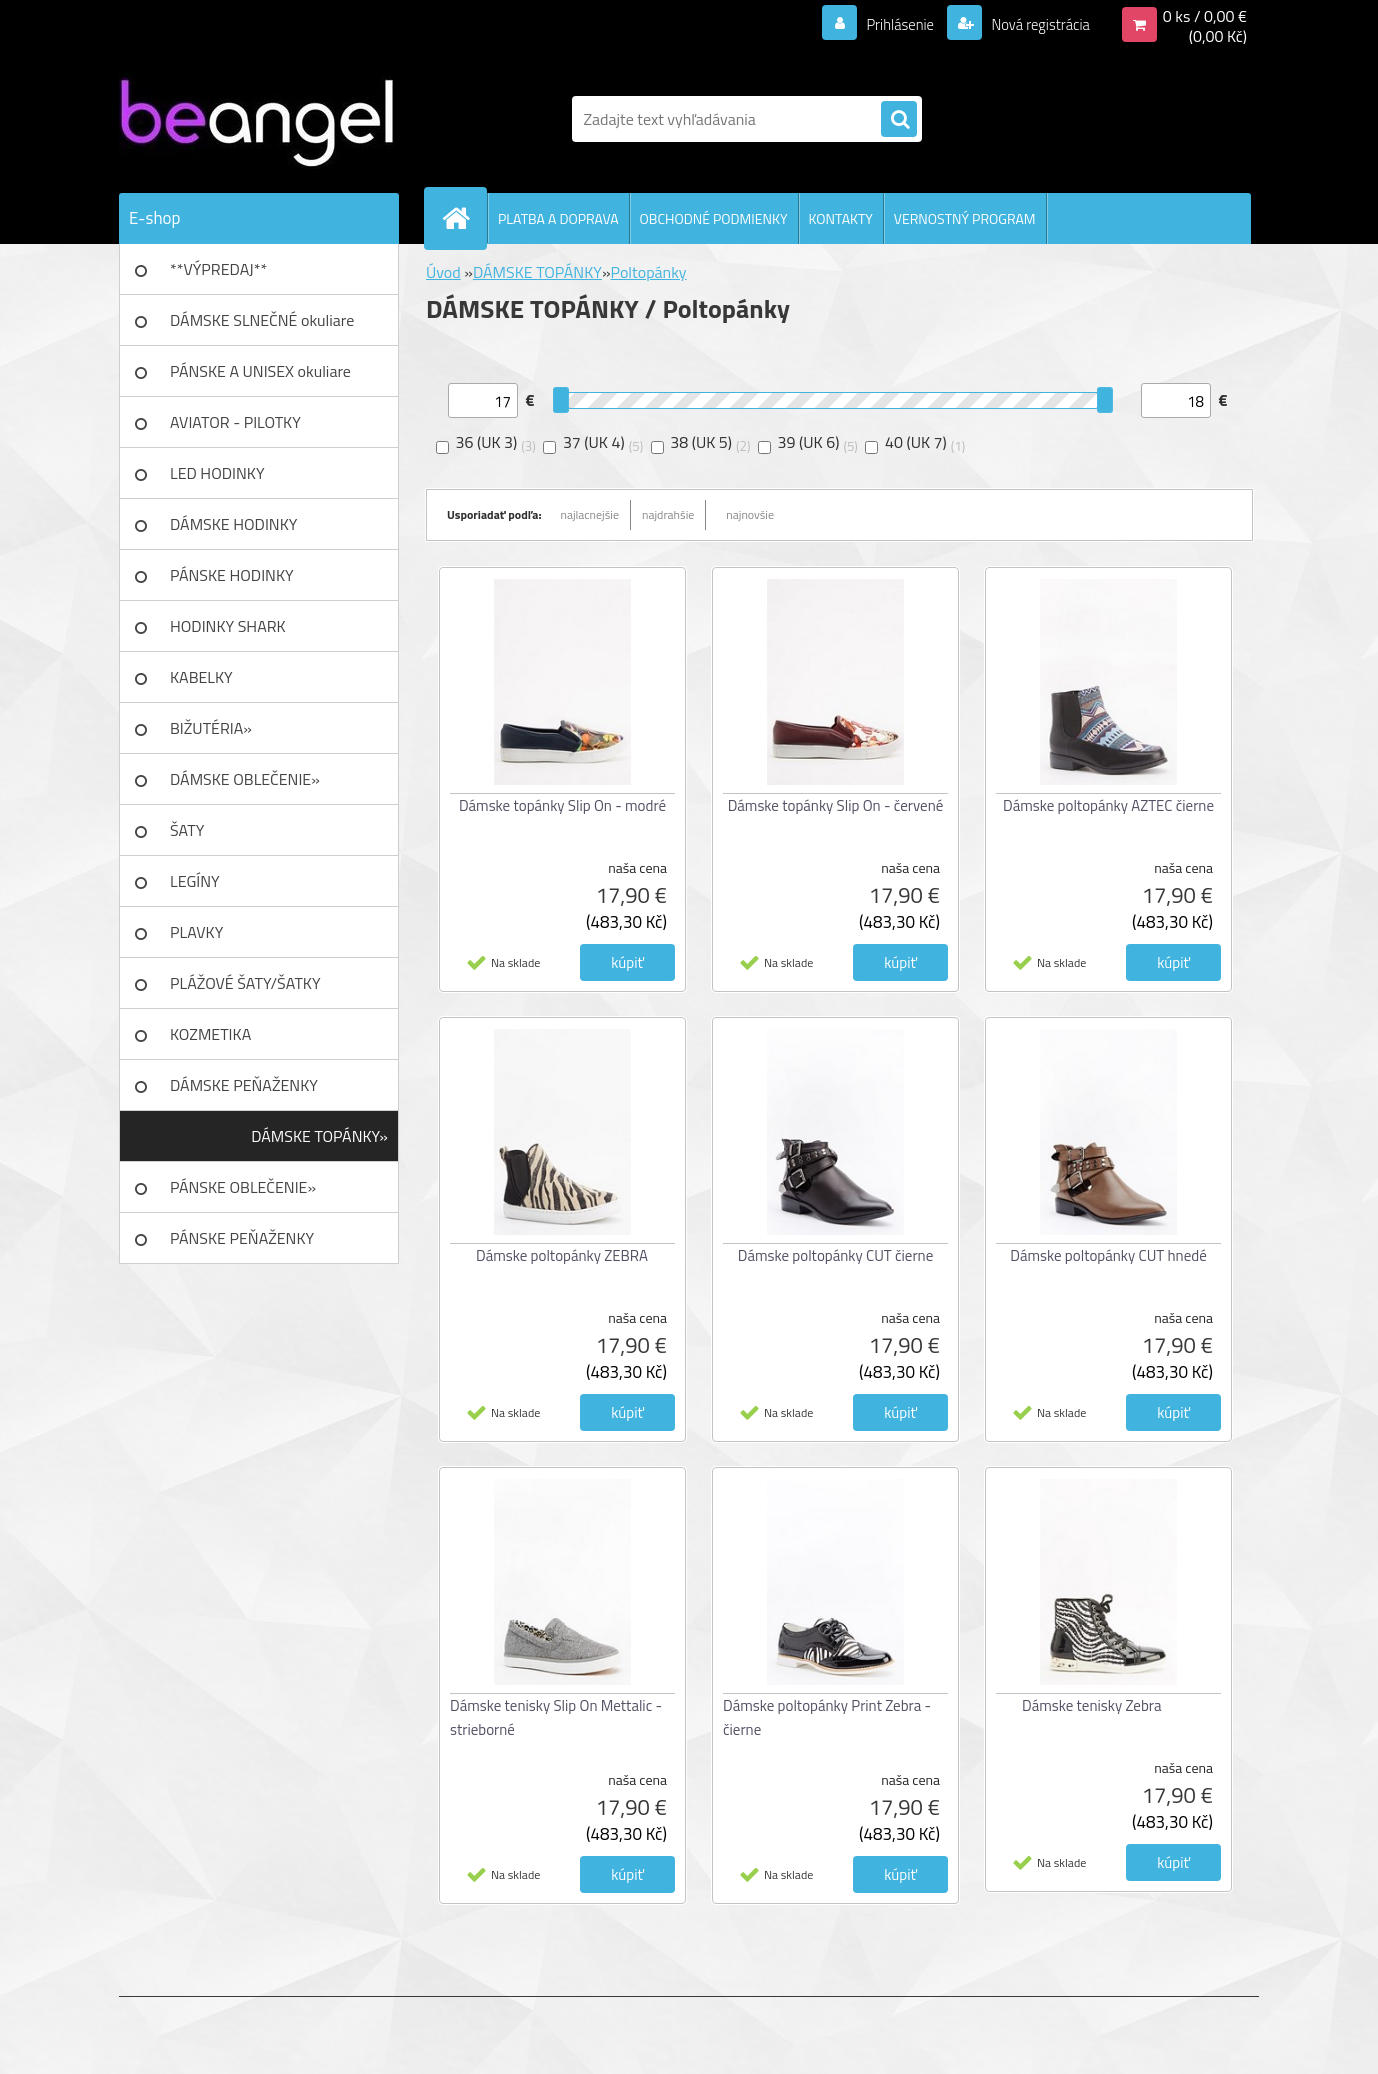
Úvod (443, 272)
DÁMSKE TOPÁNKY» (319, 1136)
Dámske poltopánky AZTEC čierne (1108, 805)
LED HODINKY (217, 473)
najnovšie (750, 514)
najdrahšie (668, 514)
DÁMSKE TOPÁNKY (537, 272)
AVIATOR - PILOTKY (235, 422)
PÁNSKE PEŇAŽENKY (242, 1238)
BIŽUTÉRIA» (211, 728)
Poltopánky (649, 272)
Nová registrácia (1034, 24)
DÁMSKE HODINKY (233, 524)
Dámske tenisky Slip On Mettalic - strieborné (556, 1717)
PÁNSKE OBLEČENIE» (243, 1187)
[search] (899, 120)
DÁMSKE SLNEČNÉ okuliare (262, 320)
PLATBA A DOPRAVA (558, 218)
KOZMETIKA (210, 1034)
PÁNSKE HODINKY (232, 575)
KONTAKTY (841, 218)
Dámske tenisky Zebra (1092, 1705)
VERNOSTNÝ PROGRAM (965, 218)
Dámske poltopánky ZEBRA (562, 1255)
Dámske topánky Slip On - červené (836, 805)
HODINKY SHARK (228, 626)
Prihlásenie (887, 24)
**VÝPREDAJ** (218, 269)
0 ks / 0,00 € (1205, 16)
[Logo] (256, 119)
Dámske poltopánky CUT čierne (835, 1255)
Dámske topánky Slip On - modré (562, 805)
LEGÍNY (195, 881)
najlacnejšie (590, 514)
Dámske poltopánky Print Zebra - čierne (827, 1717)
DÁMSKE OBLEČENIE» (245, 779)
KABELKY (201, 677)
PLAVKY (196, 932)
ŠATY (187, 830)
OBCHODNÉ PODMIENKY (714, 218)
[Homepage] (464, 218)
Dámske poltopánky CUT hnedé (1108, 1255)
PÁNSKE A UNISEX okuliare (260, 371)
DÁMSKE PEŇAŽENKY (244, 1085)
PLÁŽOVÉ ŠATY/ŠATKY (245, 983)
